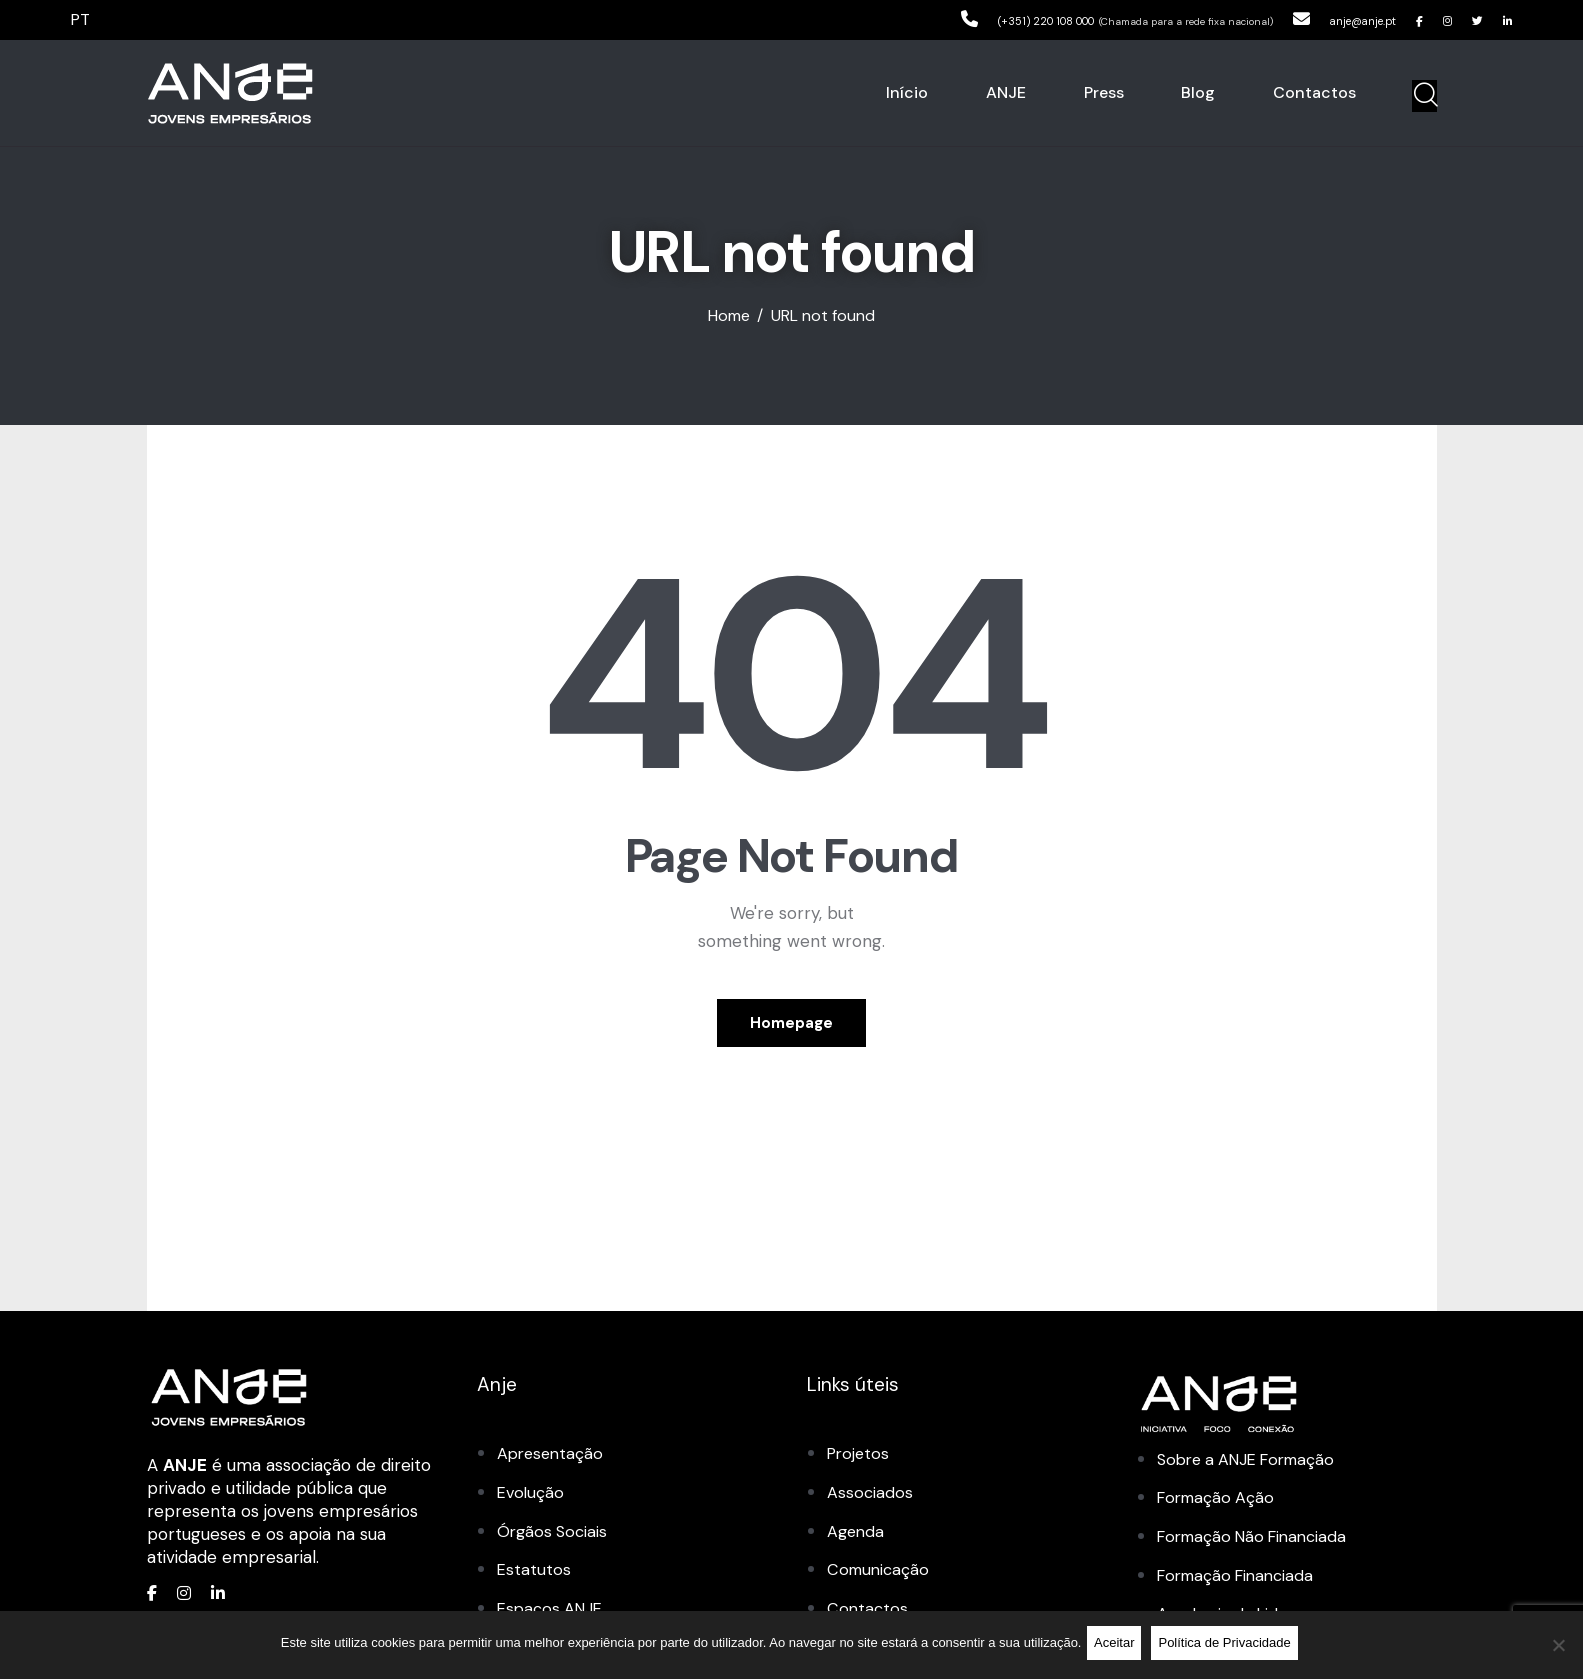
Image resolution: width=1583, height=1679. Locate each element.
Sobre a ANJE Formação (1253, 1469)
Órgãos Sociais (554, 1540)
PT (82, 19)
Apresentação (552, 1464)
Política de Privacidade (1229, 1646)
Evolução (532, 1502)
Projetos (860, 1464)
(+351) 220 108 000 (959, 19)
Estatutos (534, 1578)
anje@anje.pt (1323, 19)
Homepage (791, 1028)
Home (729, 316)
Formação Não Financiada (1259, 1546)
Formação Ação (1219, 1507)
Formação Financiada (1241, 1584)
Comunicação (880, 1578)
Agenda (857, 1540)
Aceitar (1118, 1646)
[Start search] (1424, 96)
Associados (870, 1502)
